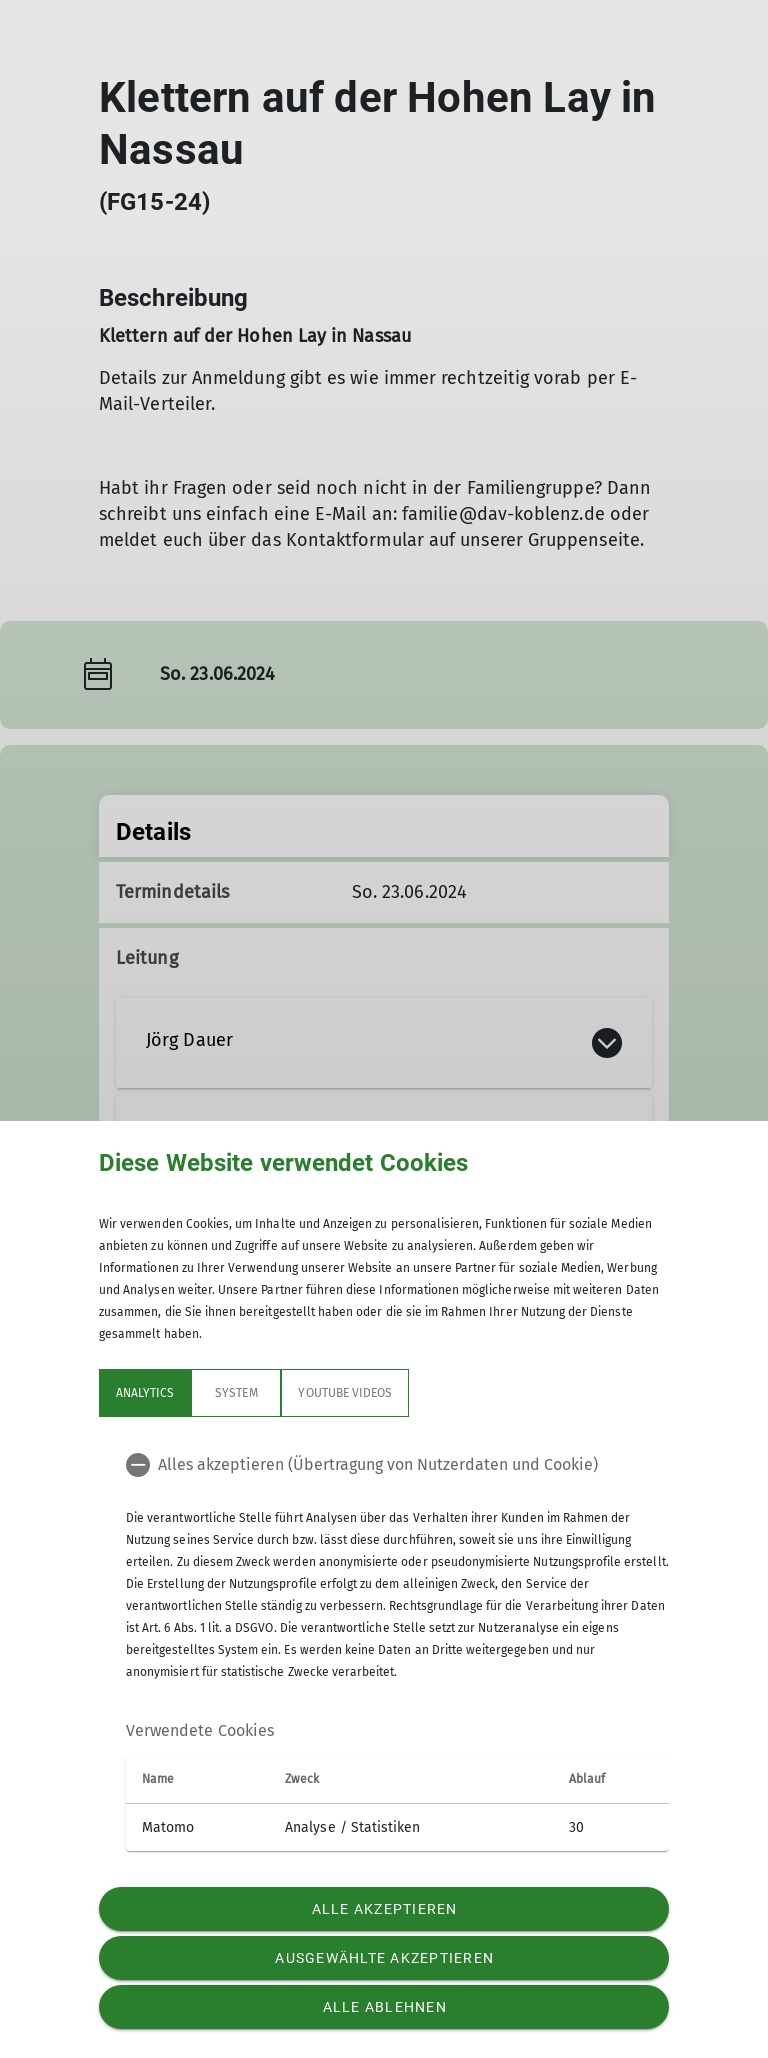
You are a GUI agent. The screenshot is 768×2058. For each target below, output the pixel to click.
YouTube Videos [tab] (345, 1393)
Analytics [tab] (145, 1393)
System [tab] (236, 1393)
